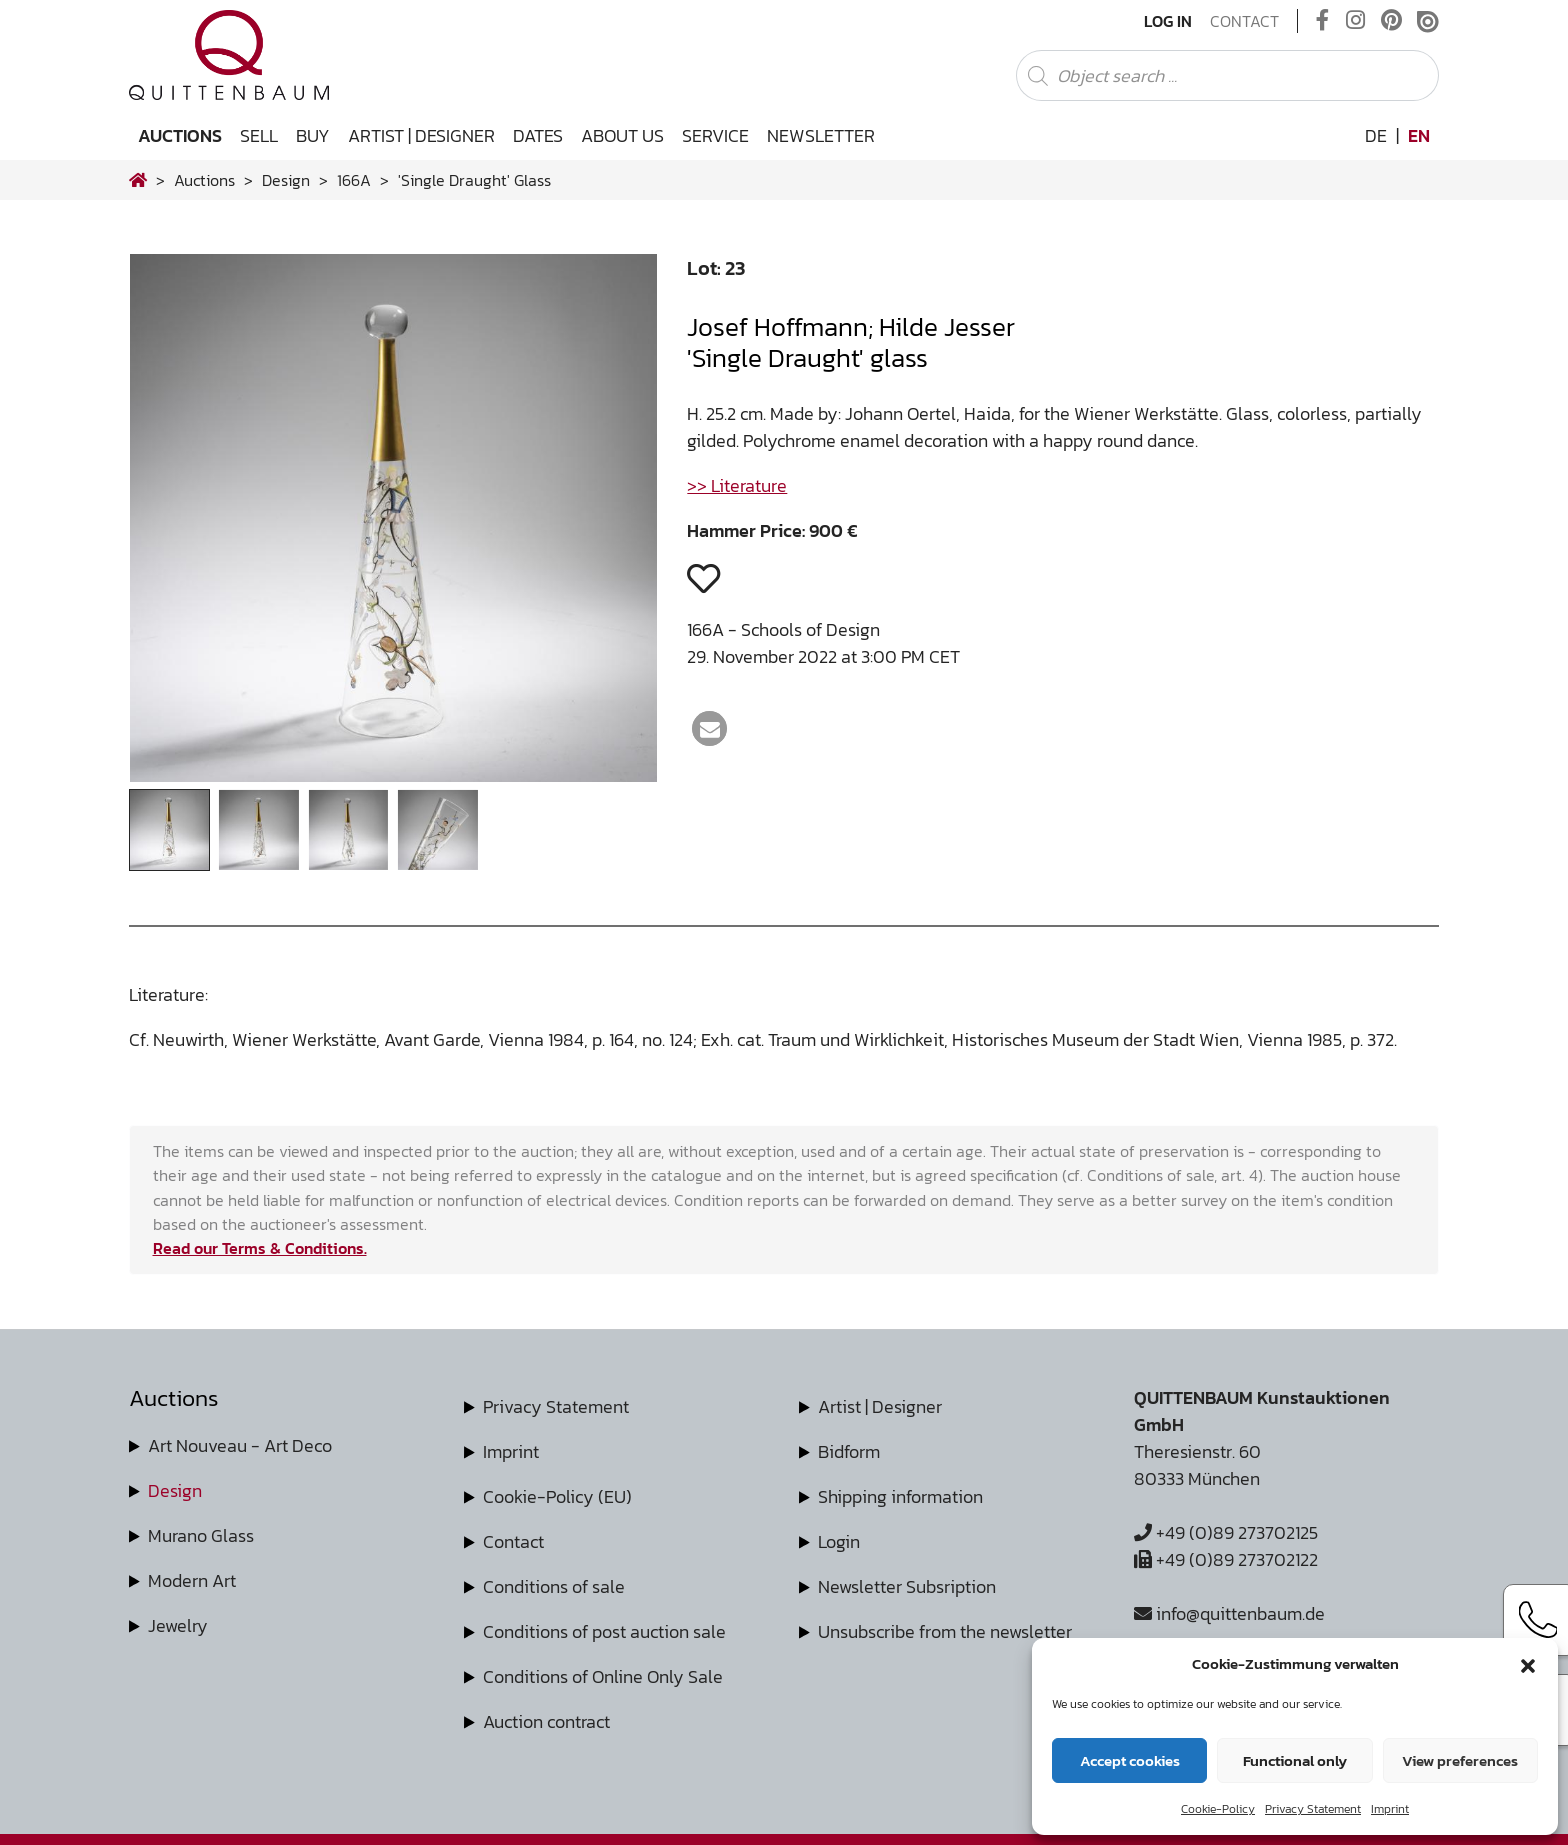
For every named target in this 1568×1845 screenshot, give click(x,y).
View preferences (1460, 1760)
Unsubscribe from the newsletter (945, 1631)
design (286, 180)
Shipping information (900, 1496)
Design (175, 1490)
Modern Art (192, 1580)
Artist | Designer (421, 135)
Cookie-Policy (1218, 1809)
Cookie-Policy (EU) (557, 1496)
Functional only (1295, 1760)
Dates (538, 135)
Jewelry (178, 1625)
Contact (1244, 21)
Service (715, 135)
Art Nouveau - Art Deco (240, 1445)
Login (839, 1541)
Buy (313, 135)
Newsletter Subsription (907, 1586)
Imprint (1390, 1809)
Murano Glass (201, 1535)
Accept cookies (1130, 1760)
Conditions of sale (554, 1586)
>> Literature (737, 485)
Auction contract (546, 1721)
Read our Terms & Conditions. (260, 1248)
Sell (259, 135)
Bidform (849, 1451)
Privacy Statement (1313, 1809)
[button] (1528, 1664)
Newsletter (821, 135)
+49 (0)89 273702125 (1226, 1532)
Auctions (180, 135)
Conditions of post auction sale (604, 1631)
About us (622, 135)
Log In (1168, 21)
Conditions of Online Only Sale (603, 1676)
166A (354, 180)
